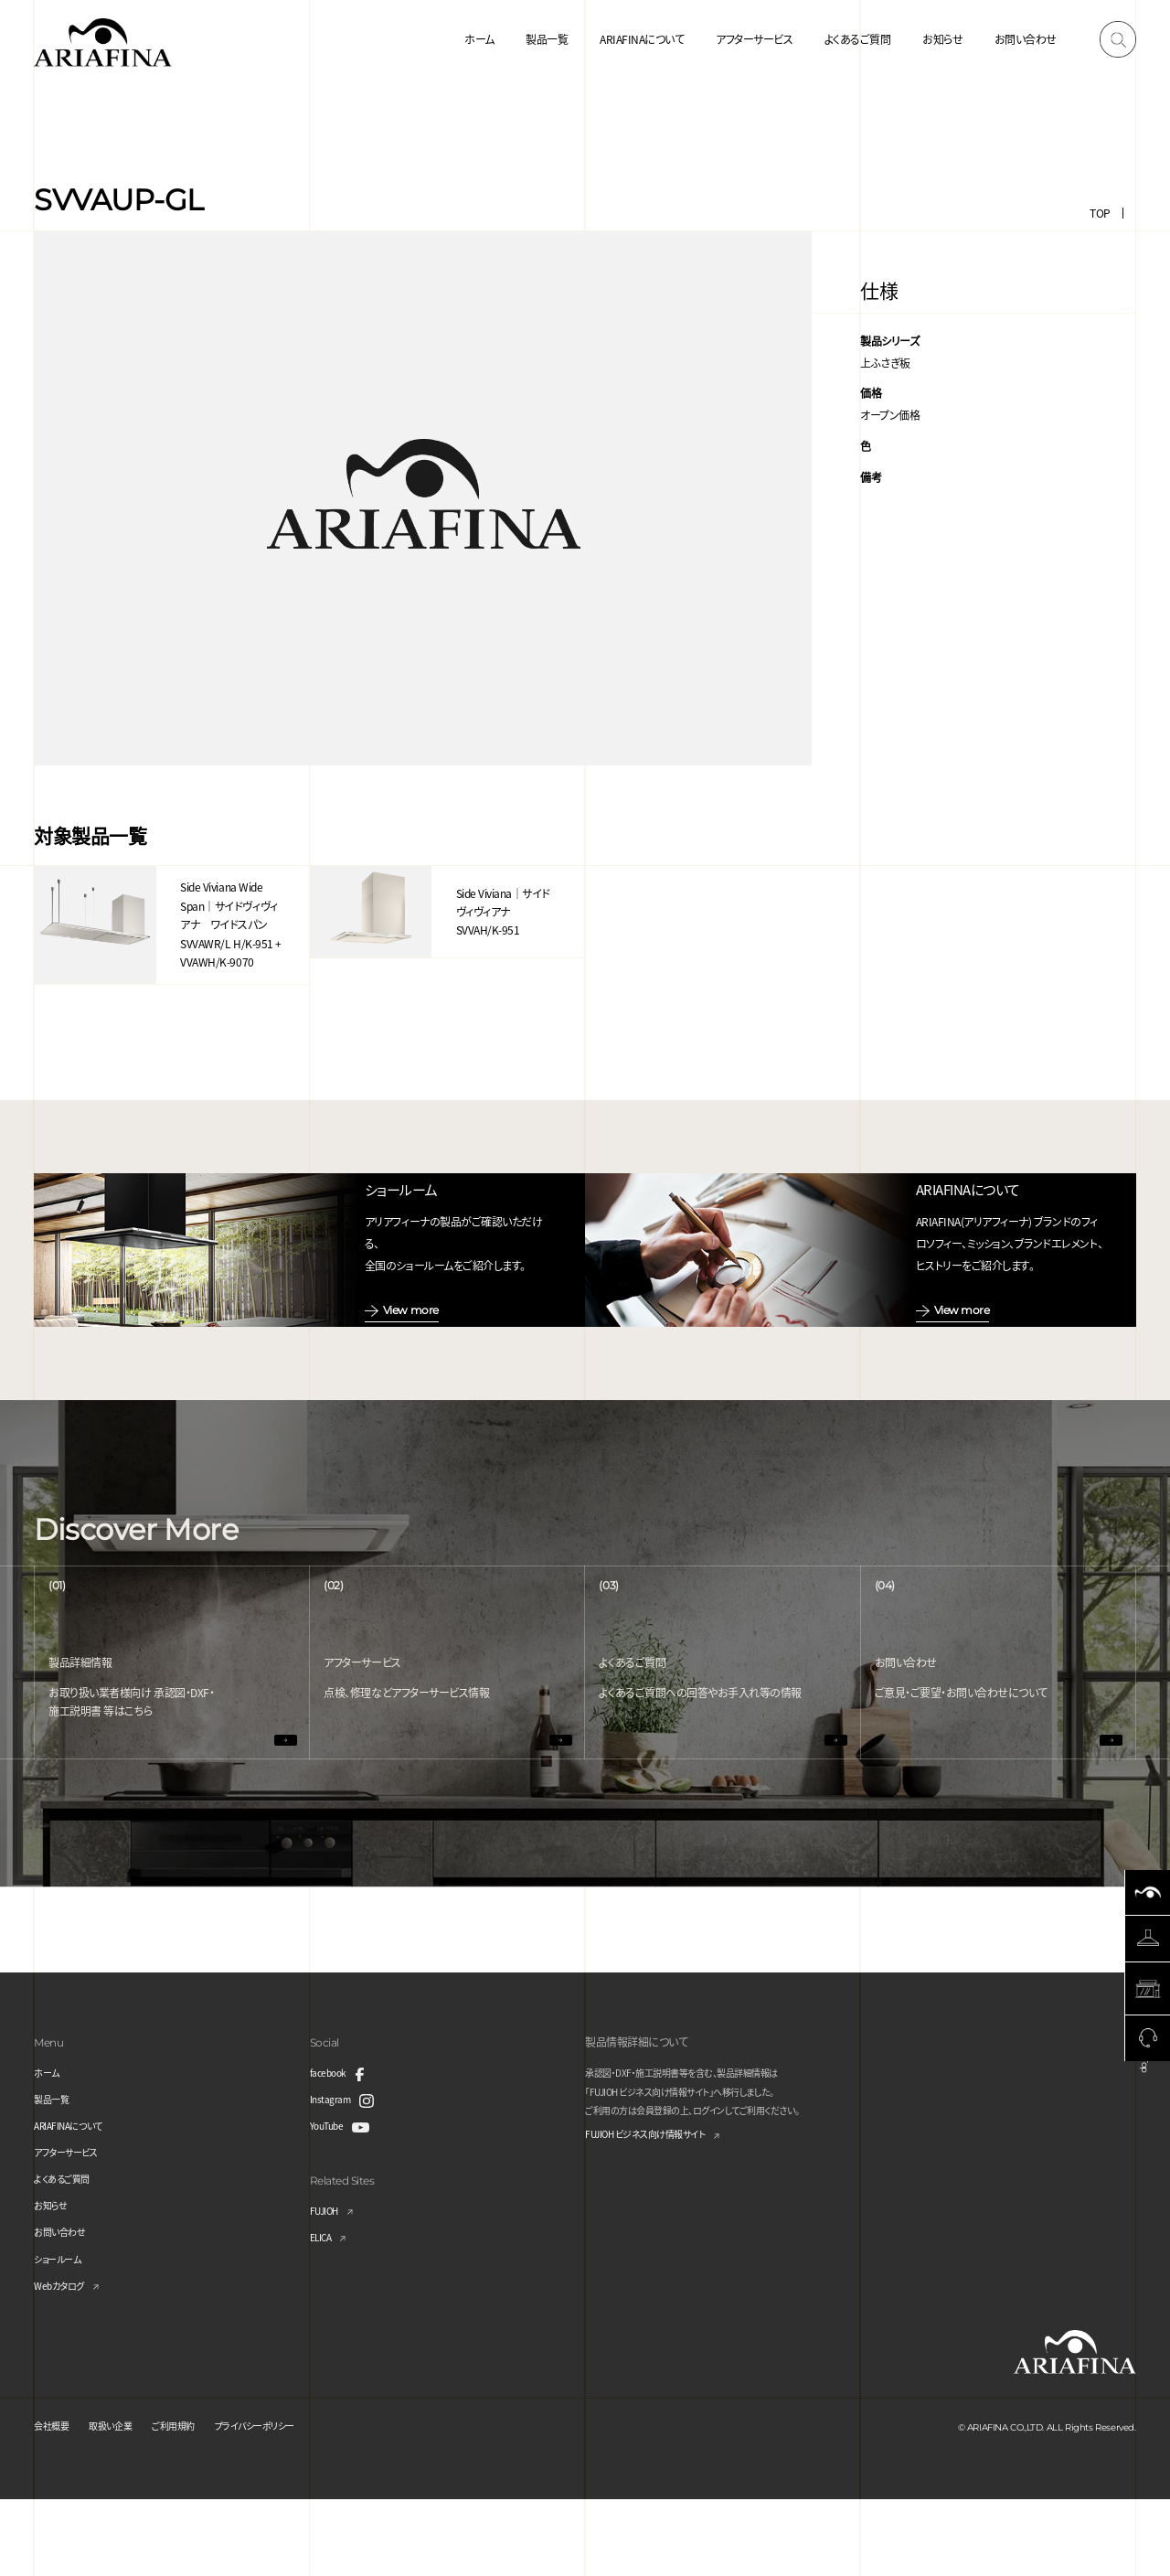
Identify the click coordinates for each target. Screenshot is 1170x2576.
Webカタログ (64, 2361)
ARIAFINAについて (642, 39)
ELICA (324, 2313)
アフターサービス (754, 39)
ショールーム (62, 2335)
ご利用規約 (194, 2501)
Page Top (1145, 2126)
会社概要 (55, 2501)
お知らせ (942, 39)
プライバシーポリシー (288, 2501)
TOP (1100, 212)
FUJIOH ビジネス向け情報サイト (659, 2212)
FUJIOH (328, 2286)
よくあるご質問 (857, 39)
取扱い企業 (122, 2501)
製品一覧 (547, 39)
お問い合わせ (1025, 39)
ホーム (479, 39)
